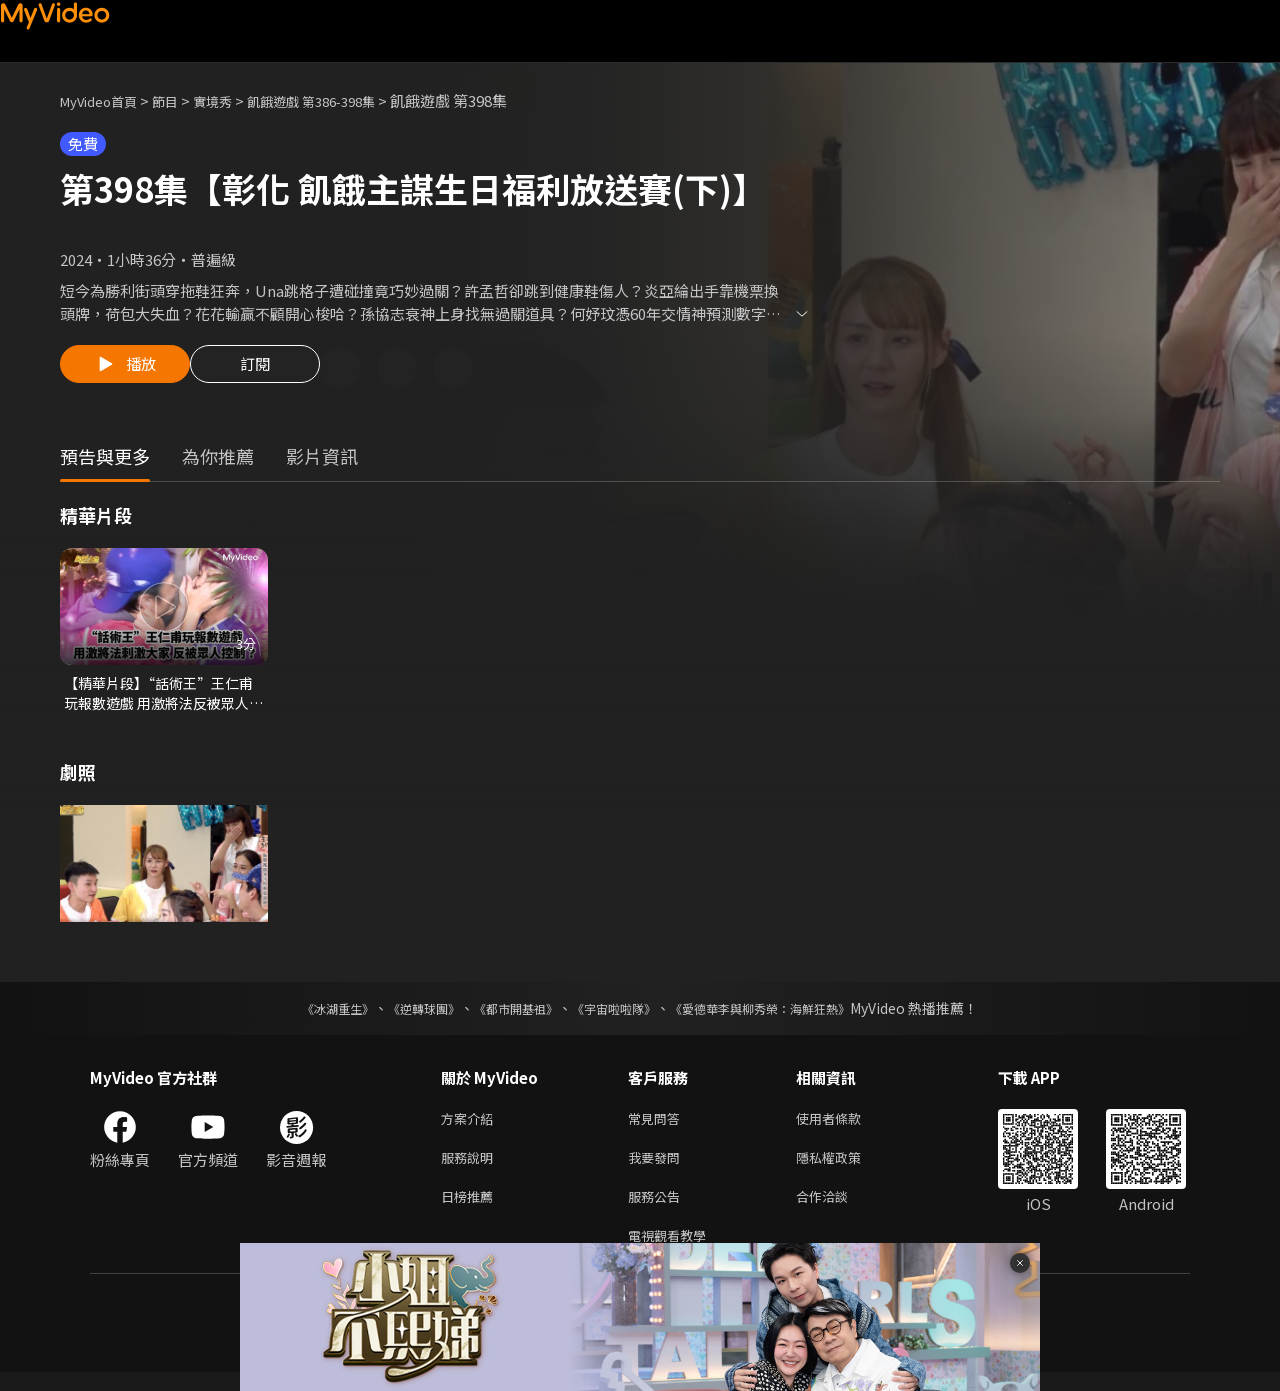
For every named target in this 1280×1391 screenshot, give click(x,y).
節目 (181, 100)
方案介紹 (471, 1126)
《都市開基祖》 (506, 1015)
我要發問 (658, 1168)
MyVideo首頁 (105, 100)
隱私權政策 (845, 1168)
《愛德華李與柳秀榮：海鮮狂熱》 (786, 1015)
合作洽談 (838, 1210)
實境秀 (233, 100)
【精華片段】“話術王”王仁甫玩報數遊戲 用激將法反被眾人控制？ (163, 698)
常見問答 (658, 1126)
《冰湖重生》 (303, 1015)
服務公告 (658, 1210)
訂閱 (271, 370)
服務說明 (471, 1168)
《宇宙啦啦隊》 (618, 1015)
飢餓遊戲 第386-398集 (344, 100)
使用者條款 (845, 1126)
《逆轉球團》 (401, 1015)
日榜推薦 (471, 1210)
